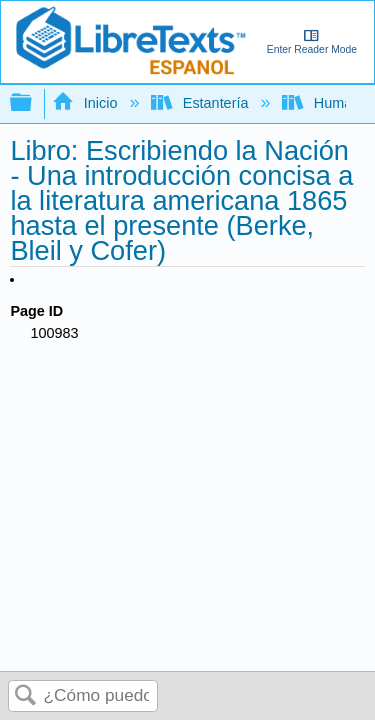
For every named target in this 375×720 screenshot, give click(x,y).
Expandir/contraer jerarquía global (34, 103)
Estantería (201, 103)
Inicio (86, 103)
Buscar (26, 696)
